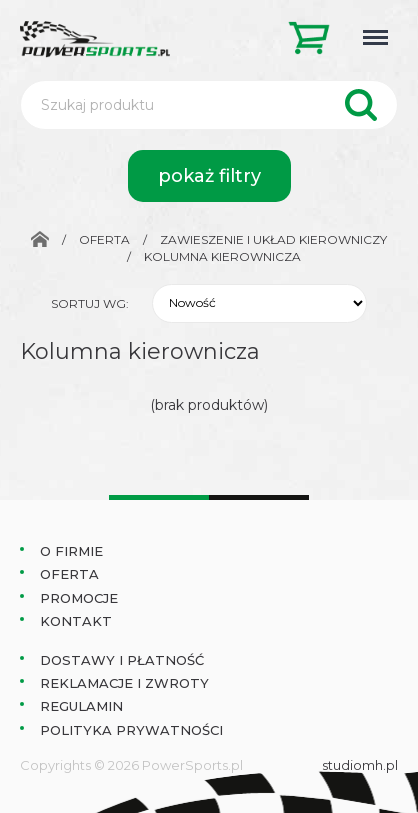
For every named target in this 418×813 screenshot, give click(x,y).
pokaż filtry (209, 176)
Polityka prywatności (131, 730)
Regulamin (81, 706)
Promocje (79, 598)
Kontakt (76, 621)
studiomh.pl (360, 765)
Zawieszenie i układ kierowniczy (273, 239)
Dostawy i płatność (122, 660)
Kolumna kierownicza (222, 256)
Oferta (104, 239)
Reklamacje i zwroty (124, 683)
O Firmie (71, 551)
